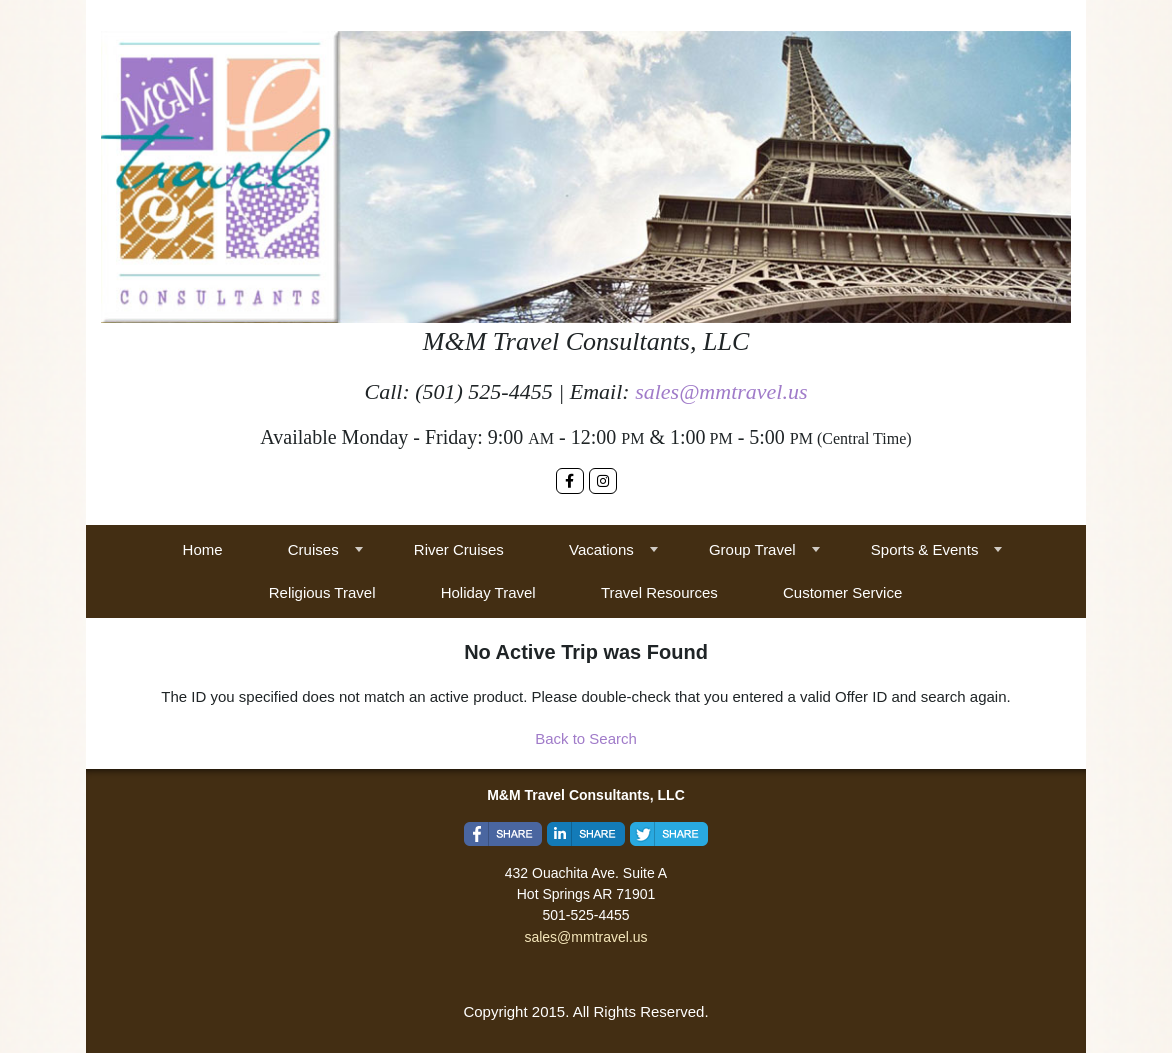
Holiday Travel (488, 592)
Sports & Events (925, 549)
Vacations (601, 549)
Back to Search (586, 738)
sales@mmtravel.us (721, 391)
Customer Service (842, 592)
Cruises (313, 549)
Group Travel (752, 549)
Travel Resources (659, 592)
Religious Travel (322, 592)
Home (203, 549)
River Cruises (459, 549)
